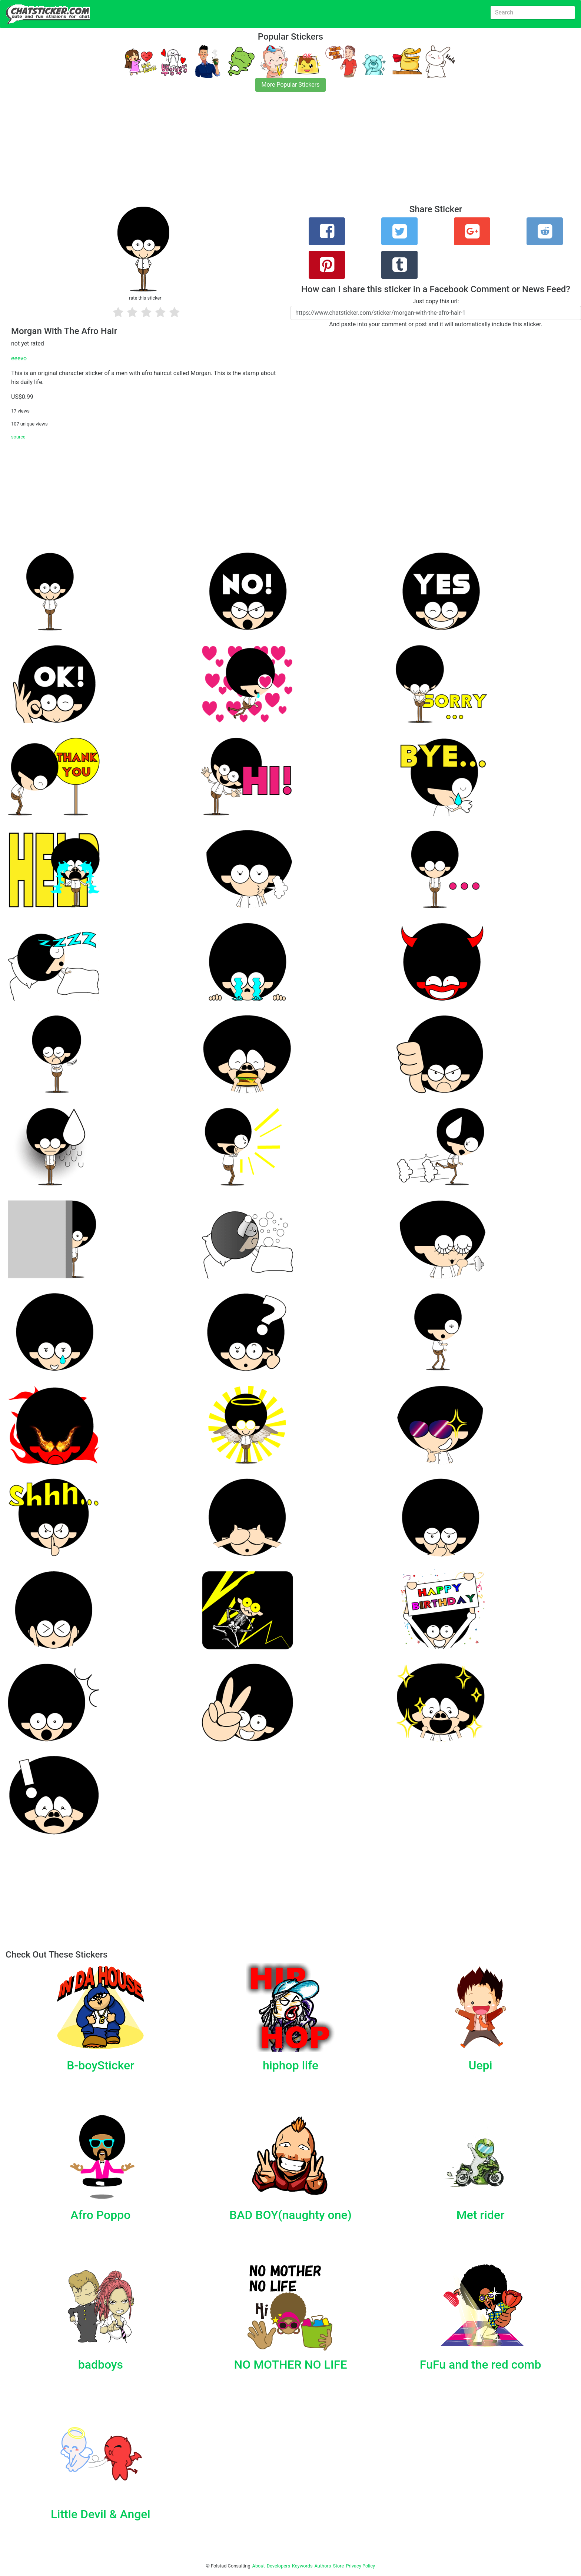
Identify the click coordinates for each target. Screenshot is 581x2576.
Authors (323, 2566)
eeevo (19, 358)
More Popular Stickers (291, 84)
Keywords (302, 2566)
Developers (278, 2566)
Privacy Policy (360, 2566)
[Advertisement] (222, 152)
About (258, 2566)
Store (338, 2566)
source (18, 437)
